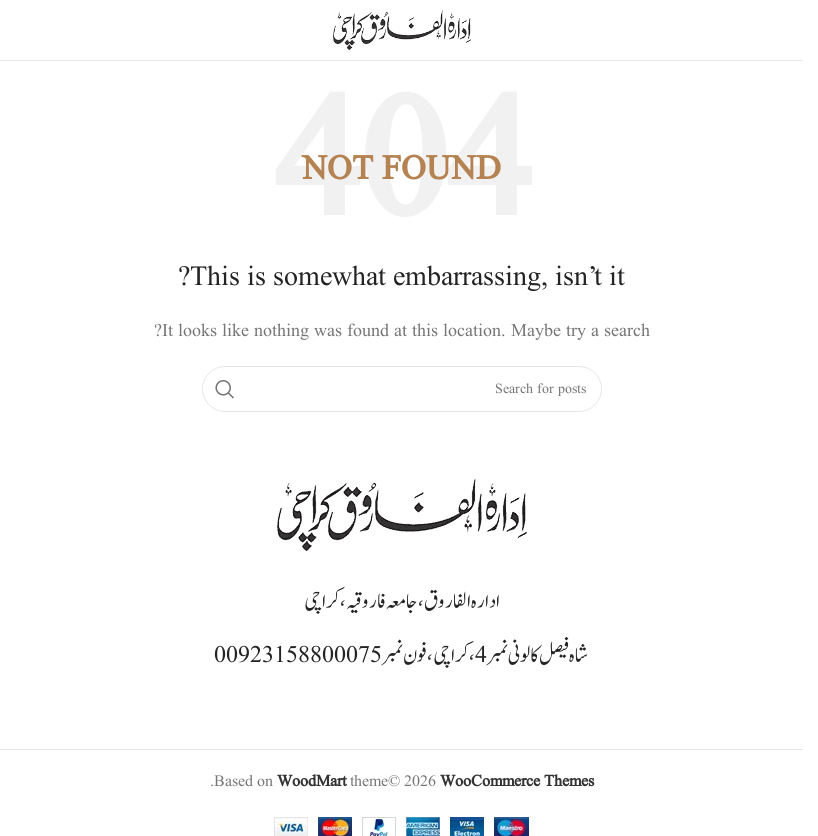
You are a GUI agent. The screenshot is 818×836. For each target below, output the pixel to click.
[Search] (402, 389)
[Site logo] (402, 30)
